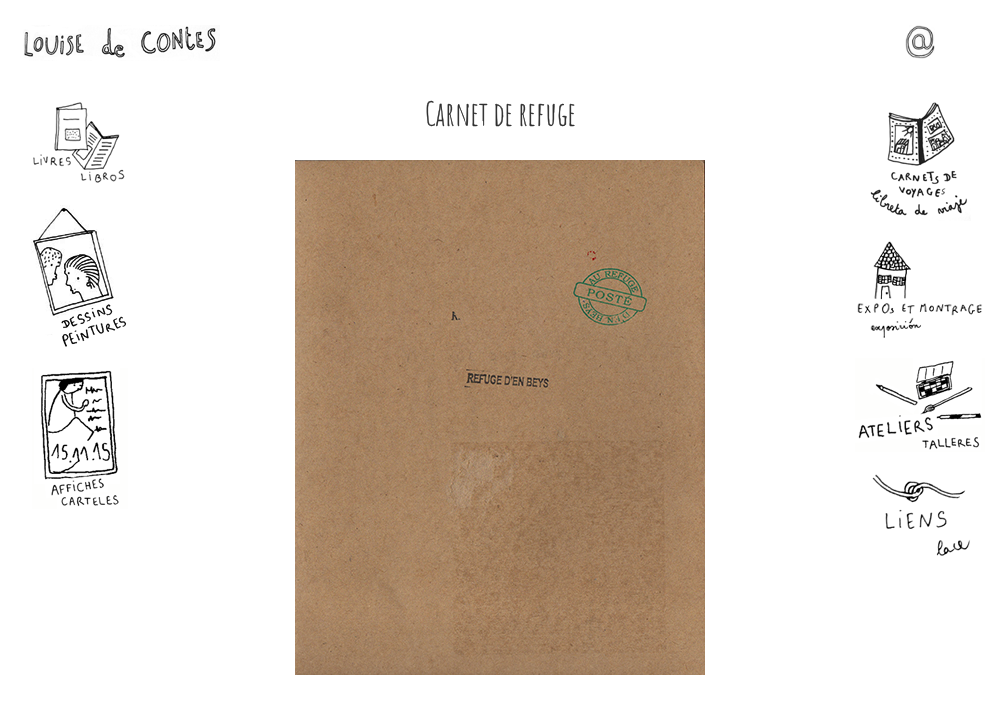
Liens (920, 516)
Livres (80, 143)
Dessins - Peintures (80, 276)
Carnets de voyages (920, 161)
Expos (920, 289)
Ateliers (920, 405)
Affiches (80, 438)
